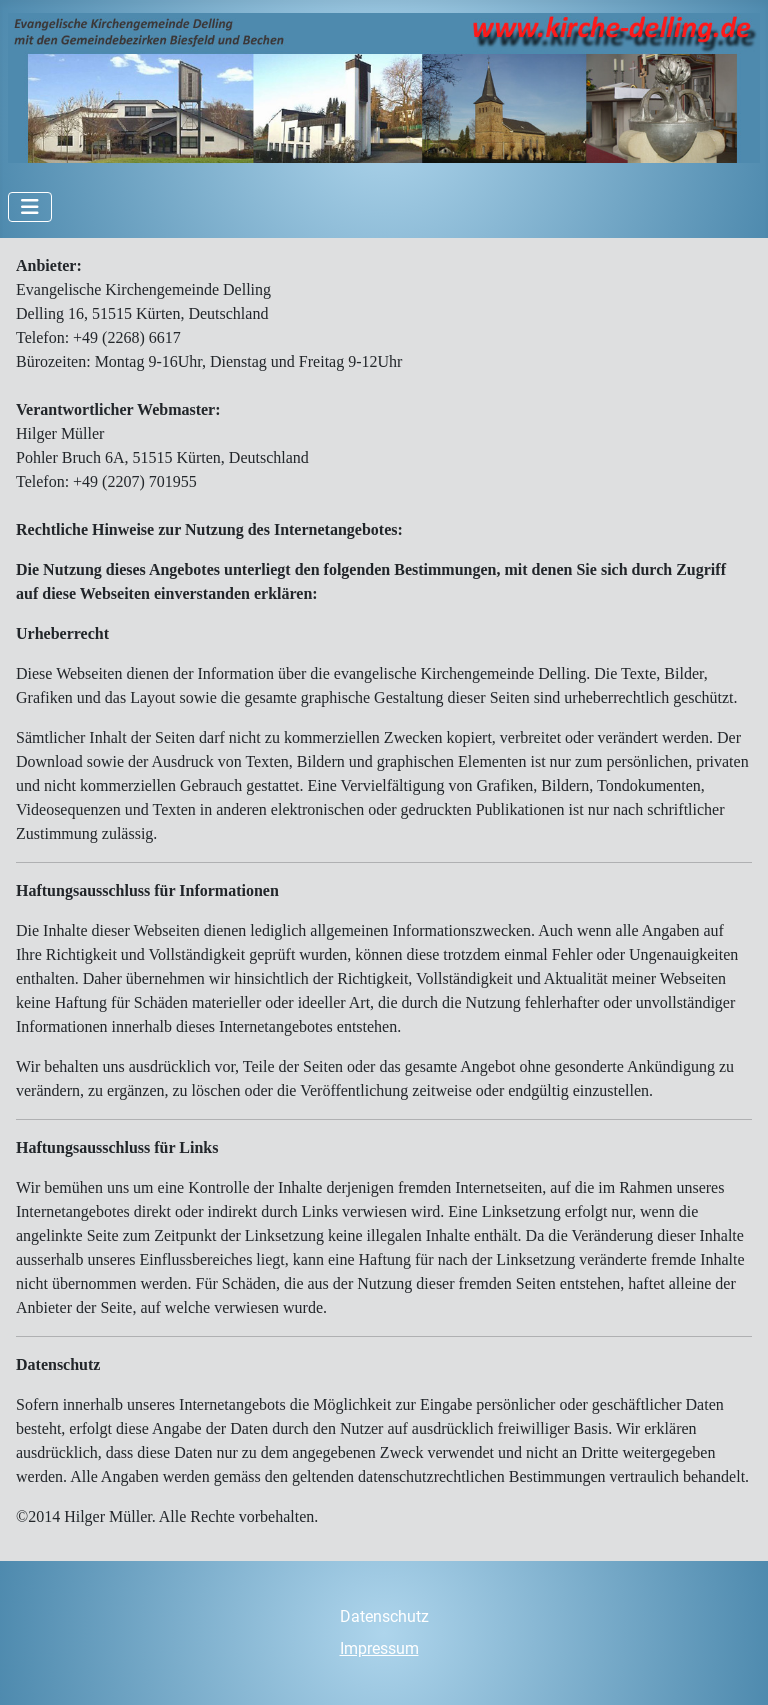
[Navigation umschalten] (30, 207)
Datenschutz (384, 1616)
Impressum (379, 1648)
